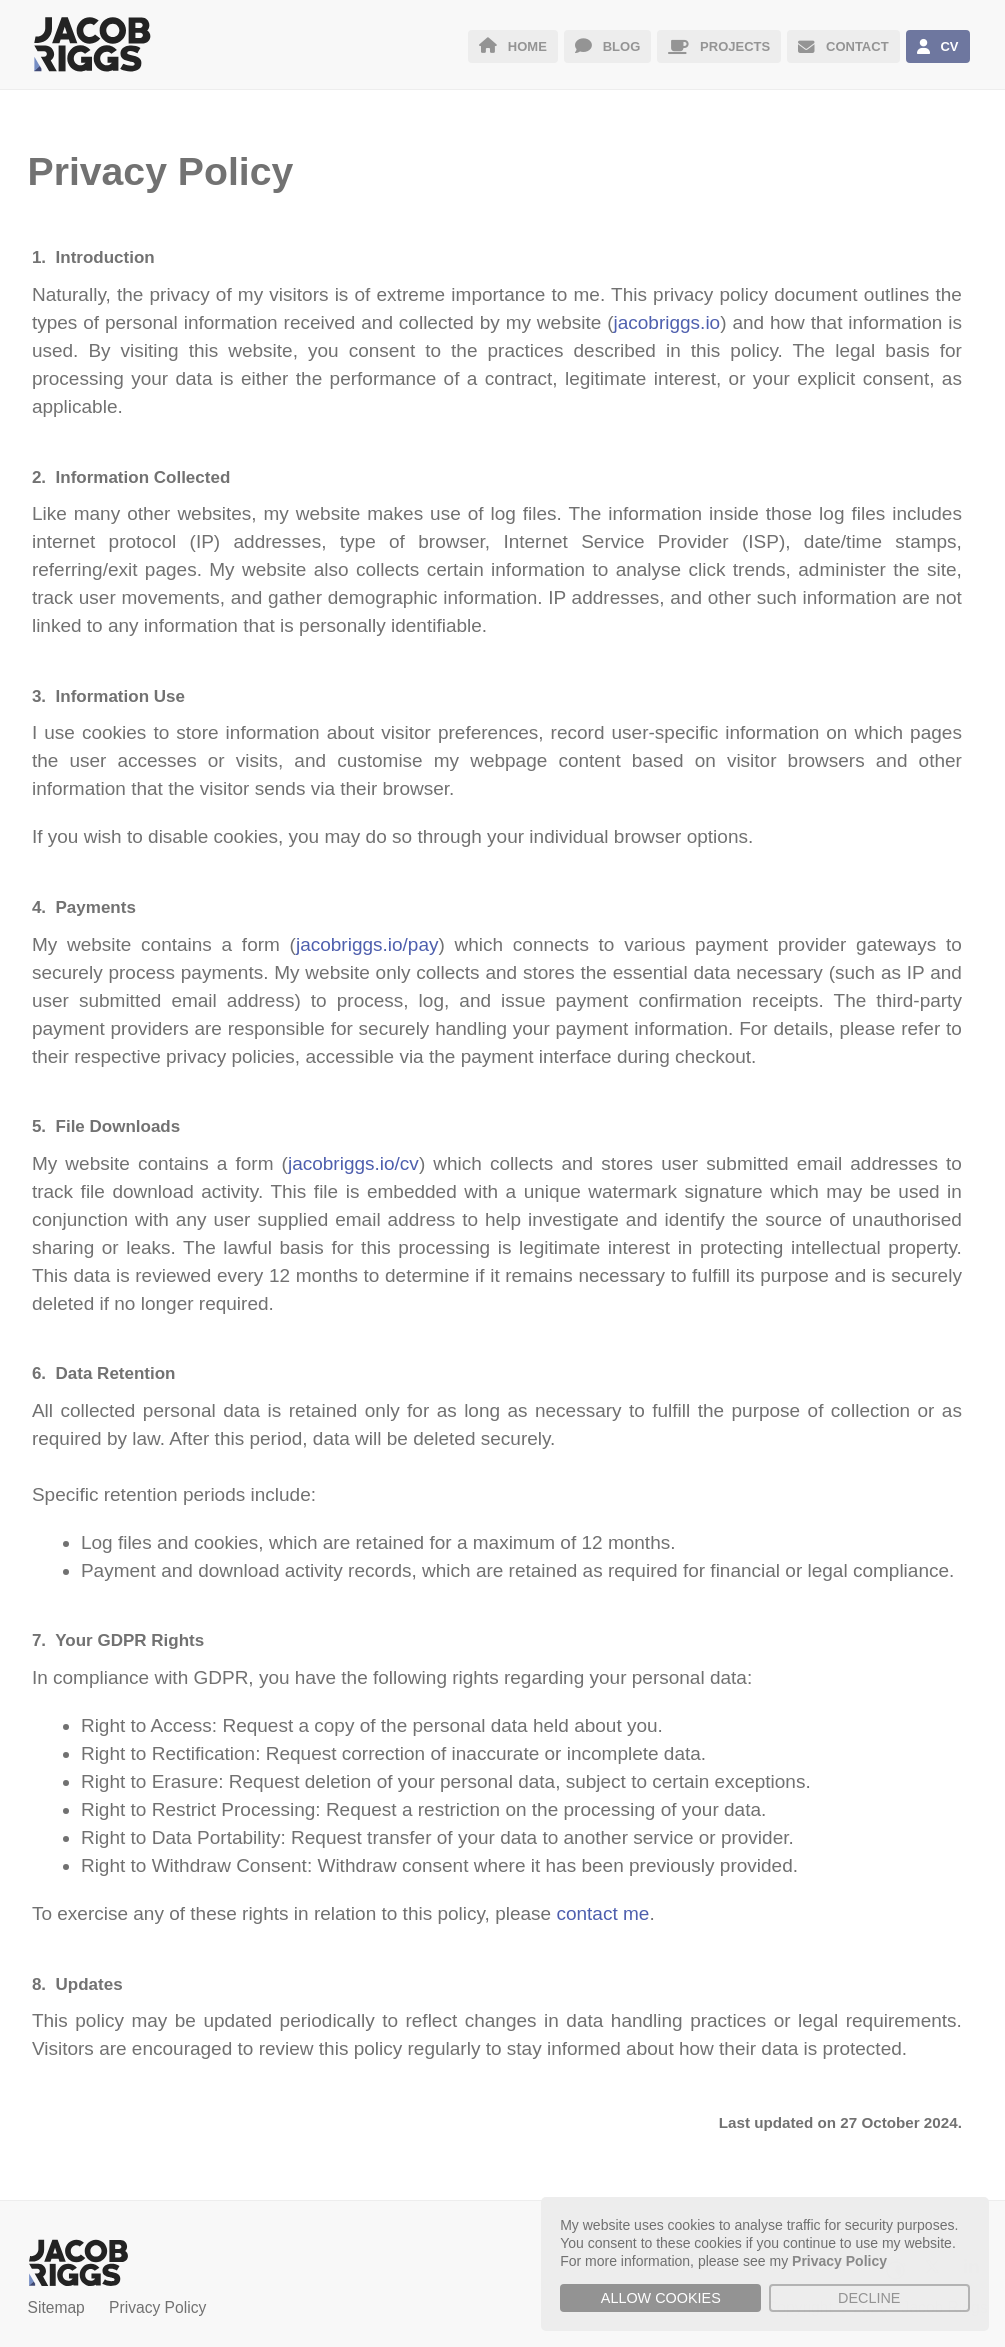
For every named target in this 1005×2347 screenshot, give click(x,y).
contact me (602, 1913)
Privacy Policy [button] (839, 2261)
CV (938, 46)
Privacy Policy (157, 2307)
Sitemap (56, 2307)
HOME (513, 46)
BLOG (607, 46)
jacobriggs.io (667, 322)
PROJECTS (719, 46)
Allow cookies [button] (661, 2298)
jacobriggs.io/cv (353, 1163)
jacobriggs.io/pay (367, 944)
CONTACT (843, 46)
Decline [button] (869, 2298)
